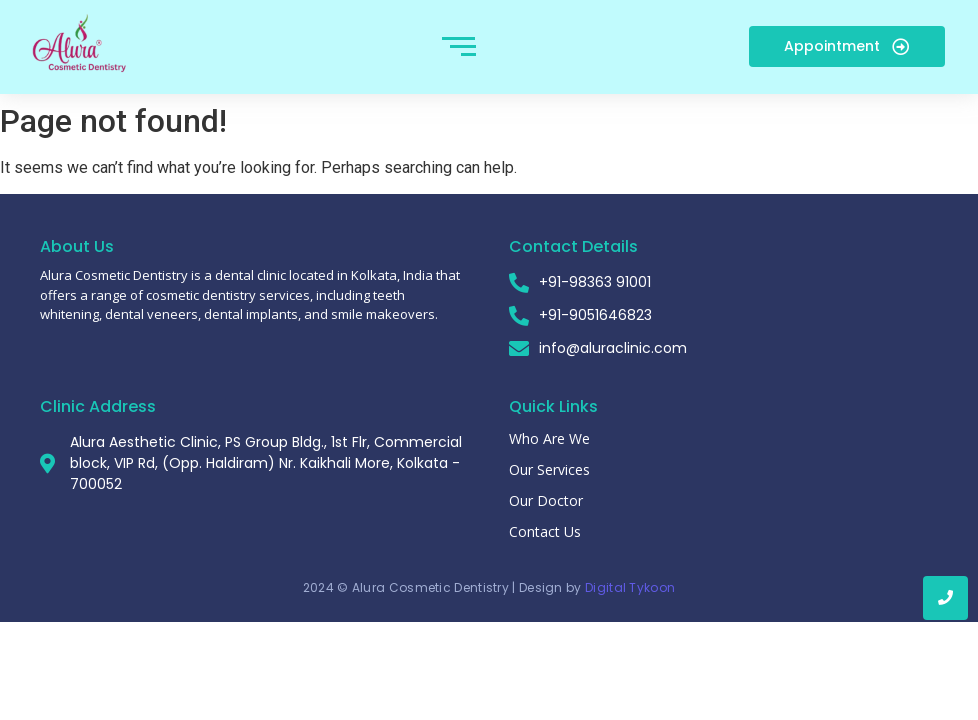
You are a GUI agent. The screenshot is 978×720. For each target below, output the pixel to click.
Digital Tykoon (630, 587)
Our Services (549, 469)
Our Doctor (546, 500)
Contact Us (545, 531)
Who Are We (549, 438)
